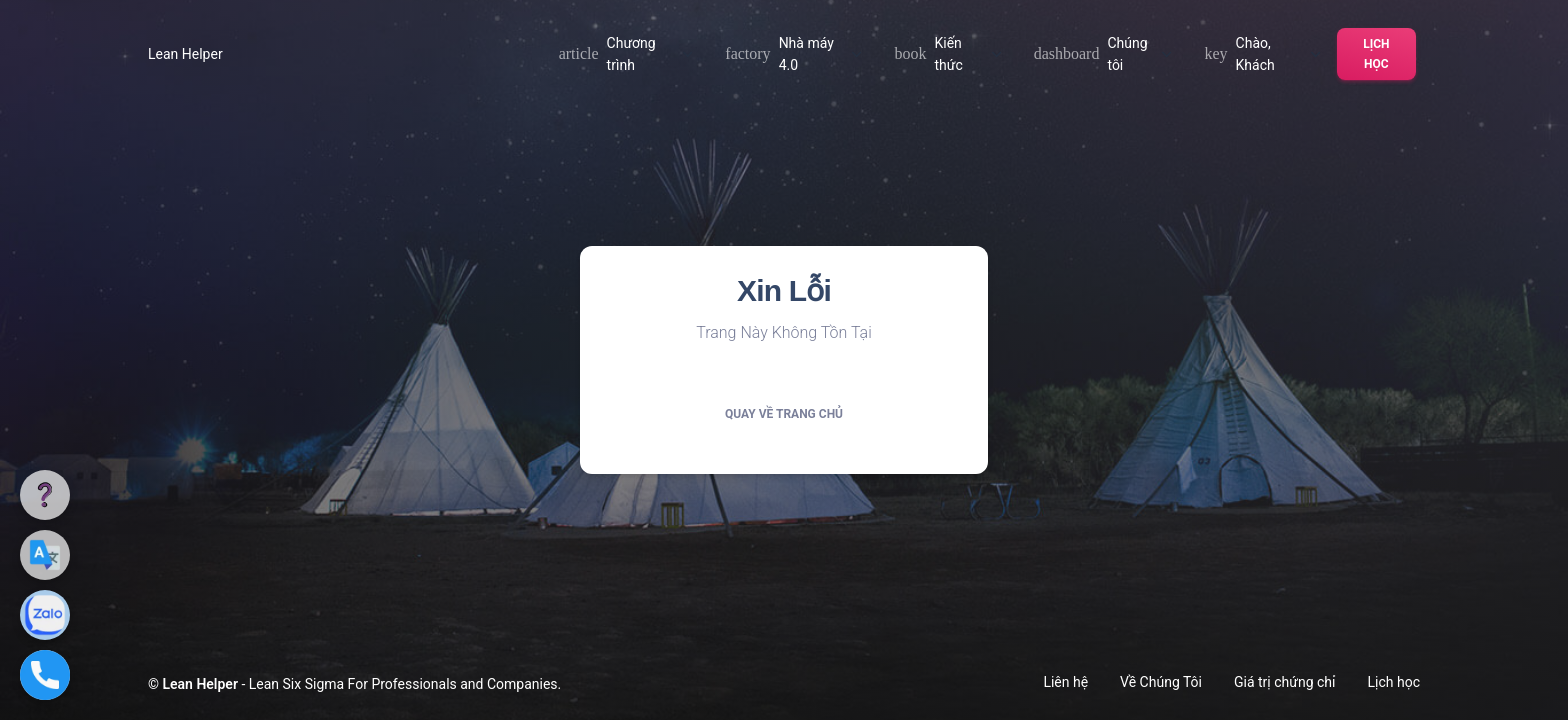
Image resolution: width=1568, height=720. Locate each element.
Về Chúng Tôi (1161, 682)
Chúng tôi (1103, 54)
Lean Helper (185, 54)
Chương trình (626, 54)
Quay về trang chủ (784, 414)
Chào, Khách (1262, 54)
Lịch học (1376, 54)
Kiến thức (947, 54)
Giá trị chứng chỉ (1285, 682)
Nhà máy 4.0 (793, 54)
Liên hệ (1065, 682)
